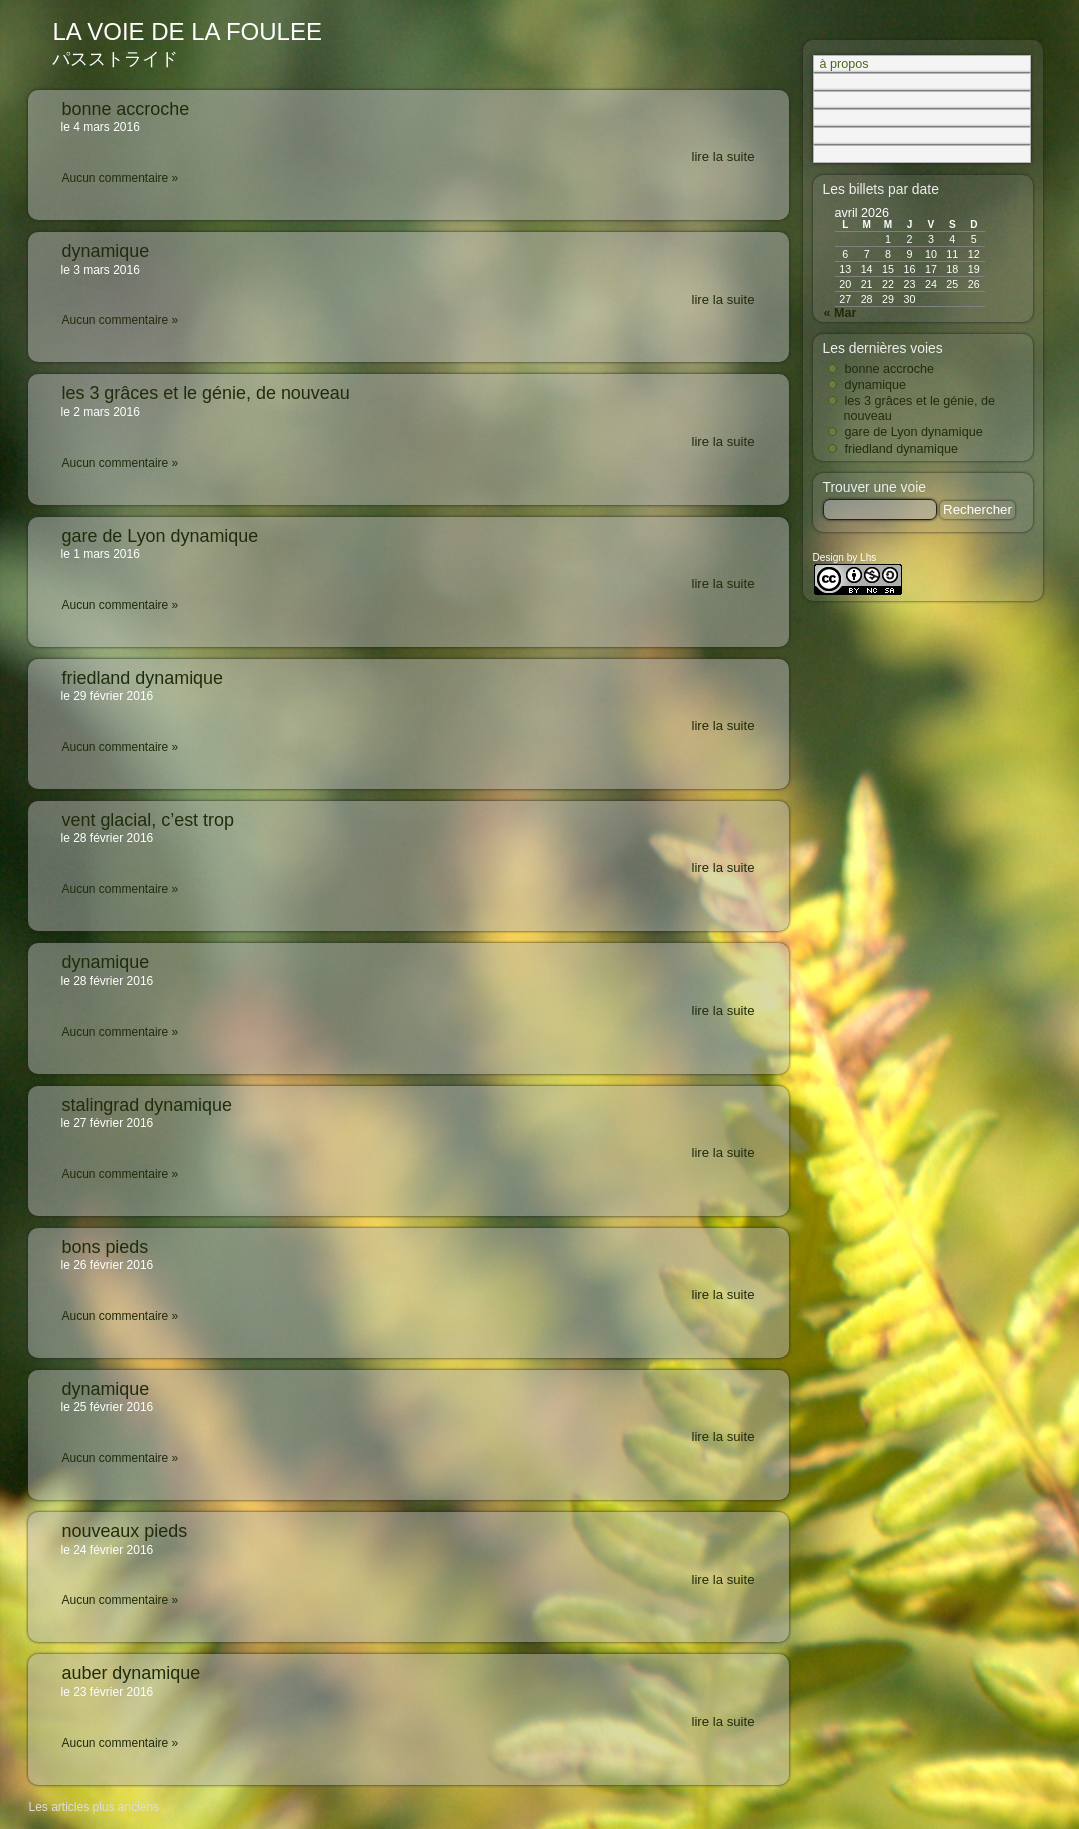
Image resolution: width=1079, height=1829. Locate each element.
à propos (844, 64)
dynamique (106, 251)
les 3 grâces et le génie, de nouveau (206, 393)
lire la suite (723, 157)
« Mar (840, 313)
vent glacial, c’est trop (148, 820)
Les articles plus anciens (94, 1807)
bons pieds (105, 1247)
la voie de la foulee (187, 32)
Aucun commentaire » (120, 178)
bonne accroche (126, 109)
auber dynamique (131, 1673)
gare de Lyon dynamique (160, 536)
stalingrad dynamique (147, 1105)
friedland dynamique (143, 678)
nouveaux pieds (125, 1531)
